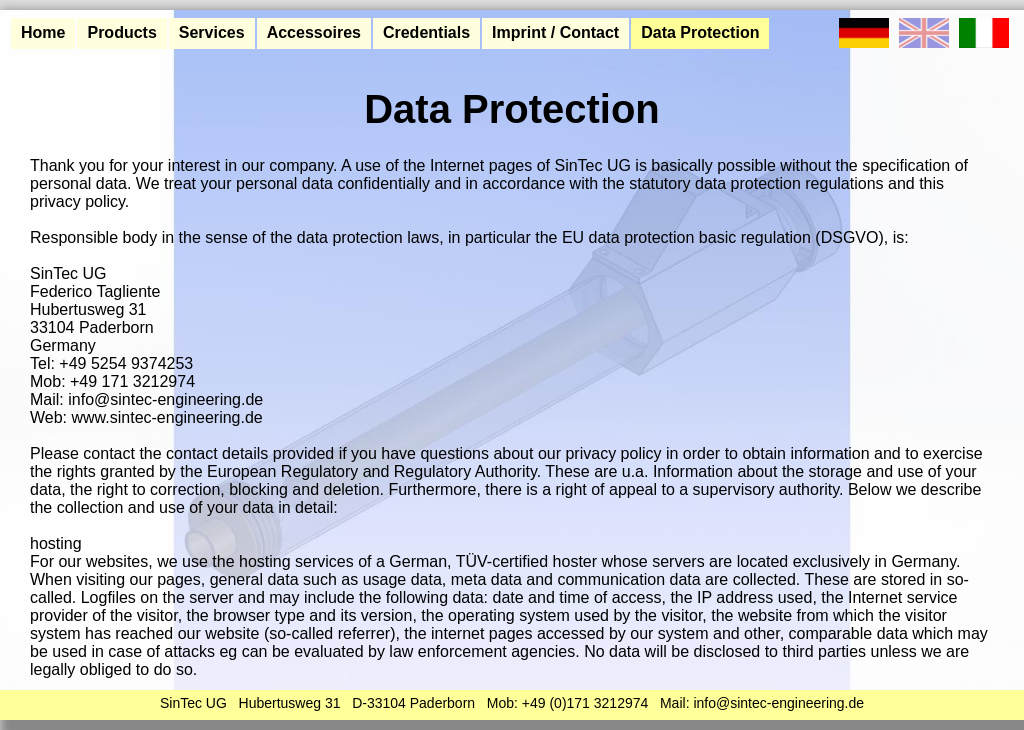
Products (121, 32)
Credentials (426, 32)
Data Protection (700, 32)
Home (43, 32)
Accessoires (314, 32)
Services (212, 32)
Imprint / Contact (555, 32)
